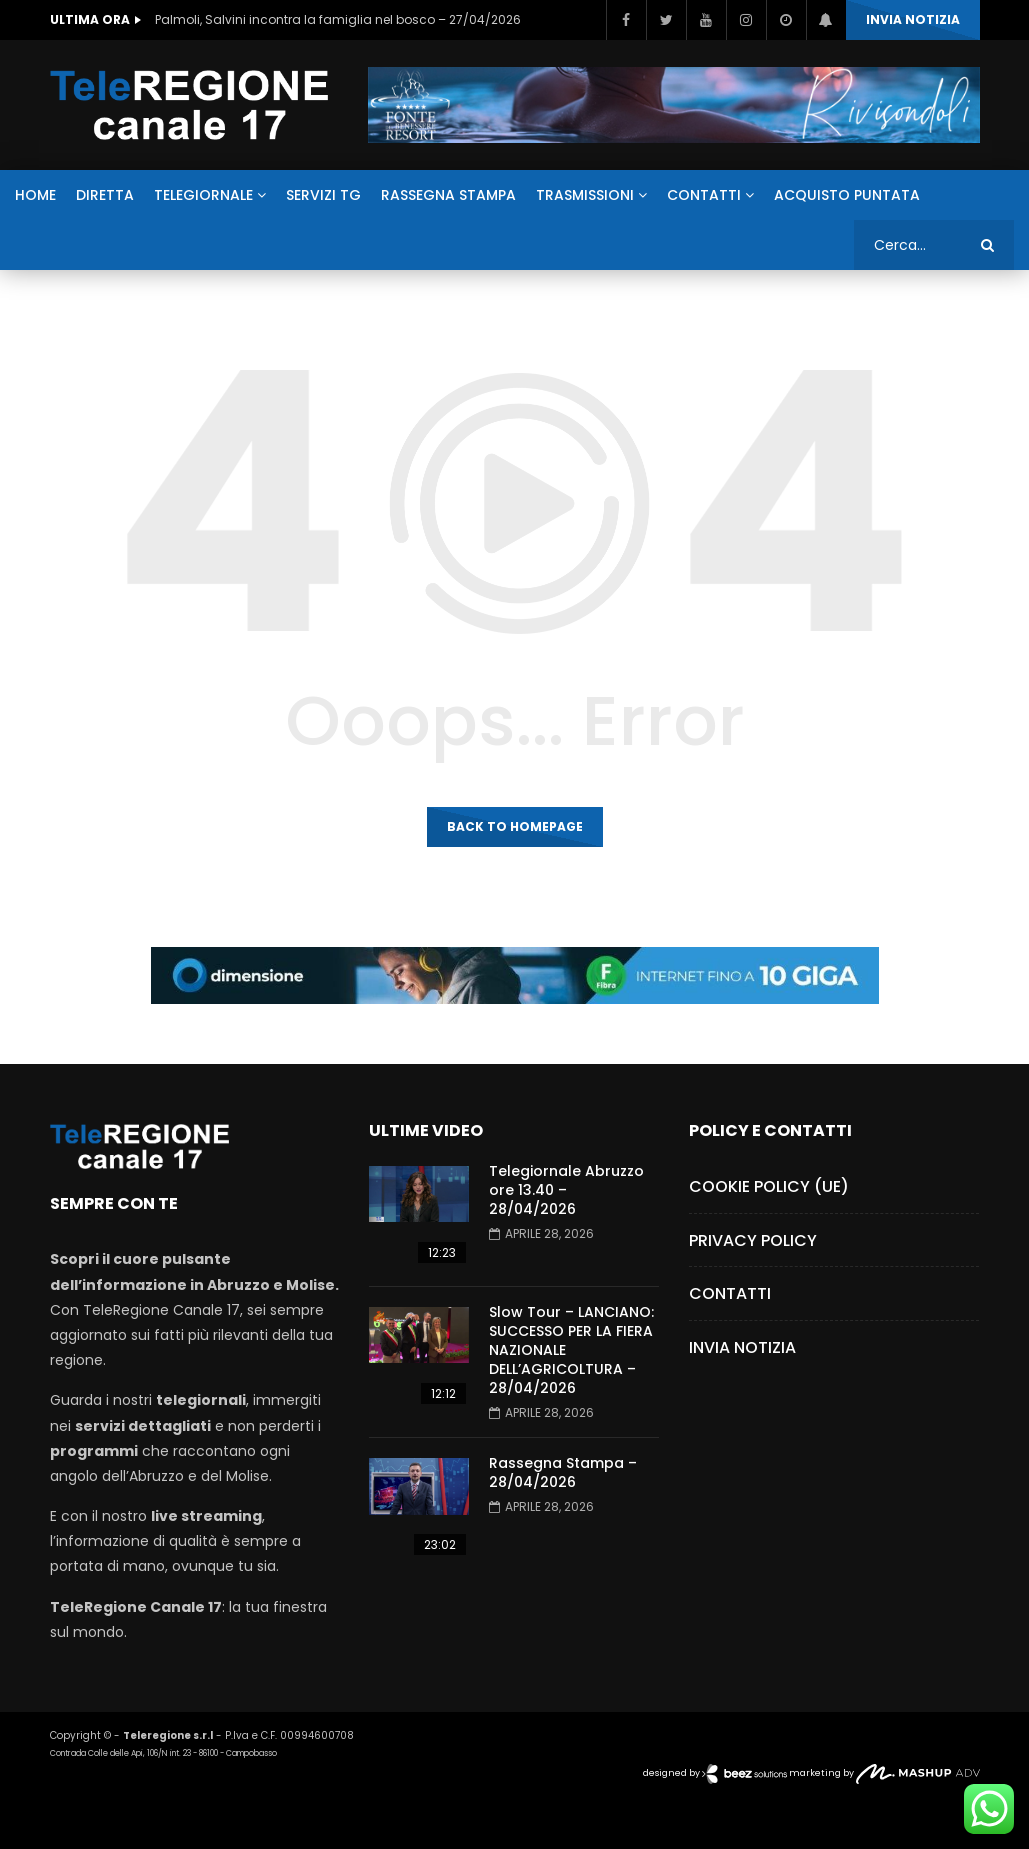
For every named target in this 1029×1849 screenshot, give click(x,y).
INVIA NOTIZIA (913, 19)
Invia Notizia (742, 1347)
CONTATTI (704, 195)
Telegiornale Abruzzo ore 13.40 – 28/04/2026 (566, 1190)
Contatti (730, 1293)
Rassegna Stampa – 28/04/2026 (563, 1472)
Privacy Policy (753, 1240)
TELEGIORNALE (203, 195)
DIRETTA (105, 195)
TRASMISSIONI (585, 195)
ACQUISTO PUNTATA (847, 195)
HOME (35, 195)
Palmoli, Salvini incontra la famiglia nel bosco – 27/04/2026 (338, 19)
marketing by (884, 1773)
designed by (716, 1773)
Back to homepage (515, 826)
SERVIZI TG (323, 195)
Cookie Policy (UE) (769, 1186)
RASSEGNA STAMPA (448, 195)
